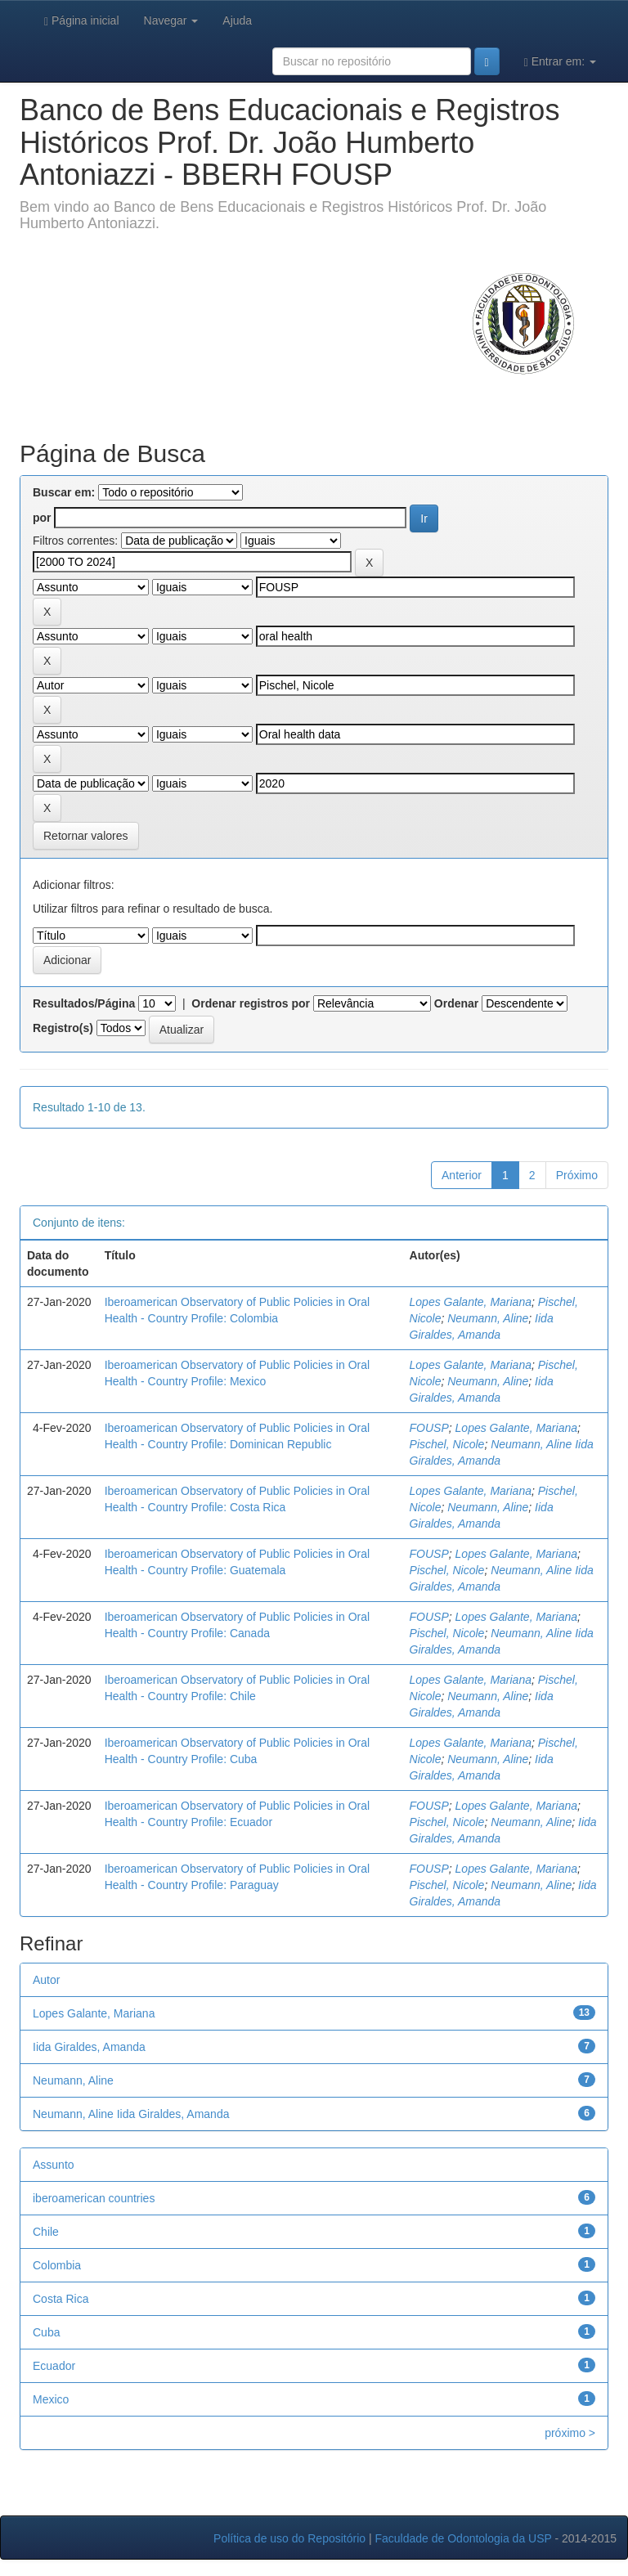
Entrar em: (560, 62)
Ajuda (237, 20)
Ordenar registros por (250, 1003)
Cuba (46, 2332)
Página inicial (81, 21)
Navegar (171, 20)
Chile (46, 2231)
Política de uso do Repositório (289, 2538)
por (42, 517)
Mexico (51, 2399)
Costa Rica (60, 2298)
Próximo (577, 1175)
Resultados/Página (84, 1003)
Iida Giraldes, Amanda (89, 2046)
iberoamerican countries (94, 2198)
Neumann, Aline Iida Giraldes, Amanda (131, 2113)
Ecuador (54, 2365)
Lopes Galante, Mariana (471, 1301)
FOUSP (429, 1427)
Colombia (57, 2265)
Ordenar (456, 1003)
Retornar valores (85, 835)
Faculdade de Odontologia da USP (463, 2538)
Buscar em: (64, 492)
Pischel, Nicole (447, 1444)
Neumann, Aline (487, 1318)
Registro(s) (63, 1027)
